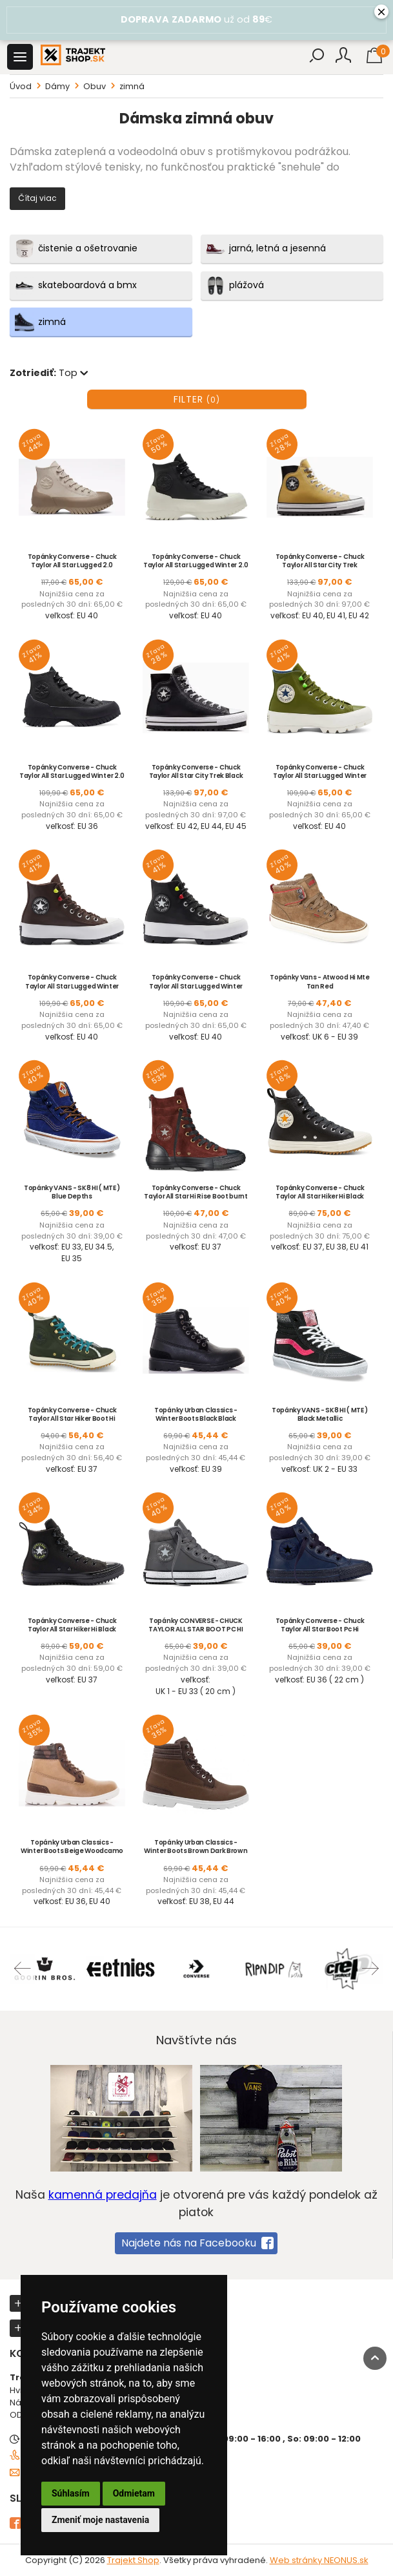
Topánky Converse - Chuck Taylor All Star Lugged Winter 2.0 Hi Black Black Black (72, 775)
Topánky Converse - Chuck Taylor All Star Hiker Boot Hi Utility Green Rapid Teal (72, 1418)
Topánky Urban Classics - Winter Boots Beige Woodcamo (72, 1847)
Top (74, 372)
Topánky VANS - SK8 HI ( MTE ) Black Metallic (320, 1414)
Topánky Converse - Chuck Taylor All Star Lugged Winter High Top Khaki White (320, 775)
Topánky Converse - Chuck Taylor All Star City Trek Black (196, 771)
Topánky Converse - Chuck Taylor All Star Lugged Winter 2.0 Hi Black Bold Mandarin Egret (195, 565)
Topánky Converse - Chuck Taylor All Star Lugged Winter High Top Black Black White (196, 985)
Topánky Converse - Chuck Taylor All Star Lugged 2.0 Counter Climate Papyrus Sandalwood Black (72, 569)
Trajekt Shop (133, 2560)
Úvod (21, 86)
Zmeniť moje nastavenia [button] (100, 2520)
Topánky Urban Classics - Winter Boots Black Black (195, 1414)
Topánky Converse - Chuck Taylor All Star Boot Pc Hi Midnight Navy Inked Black (320, 1629)
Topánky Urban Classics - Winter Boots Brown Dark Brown (195, 1847)
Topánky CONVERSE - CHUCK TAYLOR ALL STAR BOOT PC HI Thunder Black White (195, 1629)
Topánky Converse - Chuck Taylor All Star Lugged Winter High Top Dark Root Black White (72, 985)
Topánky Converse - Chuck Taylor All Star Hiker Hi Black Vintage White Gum (320, 1196)
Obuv (94, 86)
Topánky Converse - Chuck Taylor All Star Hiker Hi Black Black (72, 1629)
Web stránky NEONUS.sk (319, 2560)
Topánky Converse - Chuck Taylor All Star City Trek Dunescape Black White (320, 565)
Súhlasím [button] (71, 2493)
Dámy (57, 86)
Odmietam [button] (134, 2493)
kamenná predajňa (102, 2195)
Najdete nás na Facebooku (197, 2243)
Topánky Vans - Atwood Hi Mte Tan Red (320, 981)
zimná (132, 86)
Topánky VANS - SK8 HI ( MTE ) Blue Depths (72, 1192)
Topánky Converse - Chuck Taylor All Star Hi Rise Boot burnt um (196, 1196)
